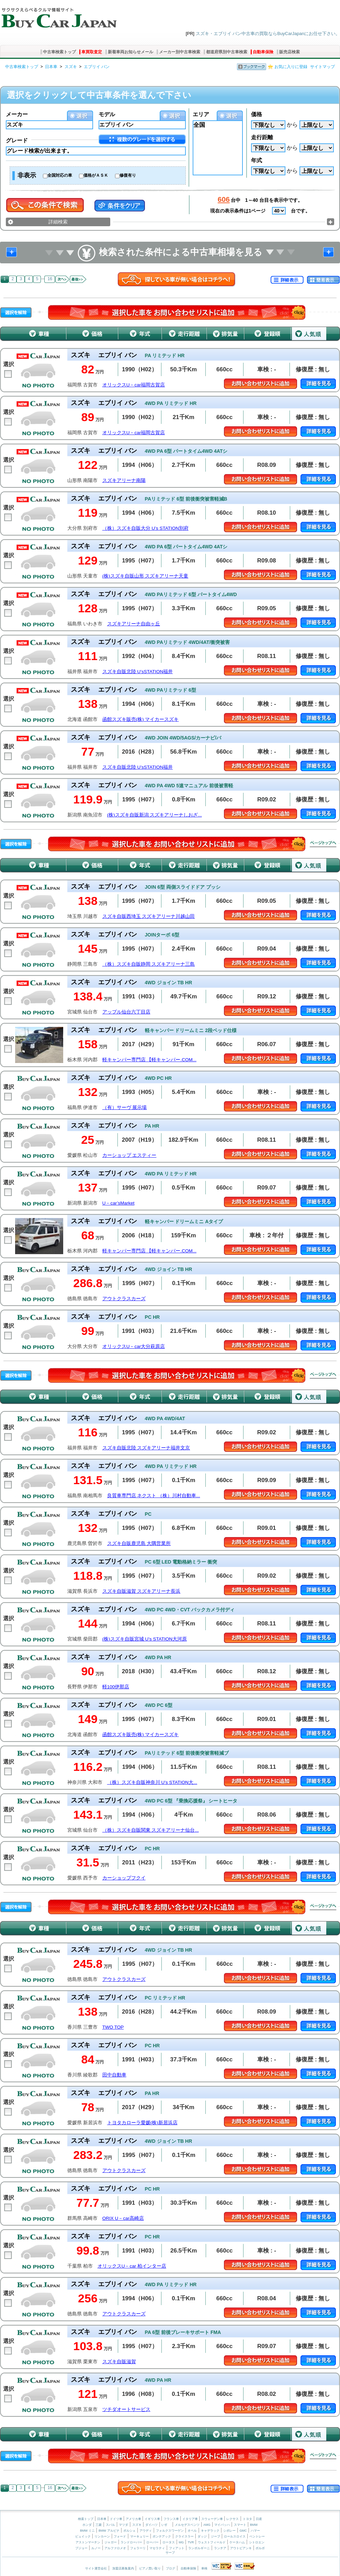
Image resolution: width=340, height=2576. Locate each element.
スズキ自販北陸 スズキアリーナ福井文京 (146, 1447)
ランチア (220, 2548)
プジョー (81, 2548)
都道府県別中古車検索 (226, 52)
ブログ (170, 2568)
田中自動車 (114, 2075)
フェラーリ (138, 2548)
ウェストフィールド (212, 2542)
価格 (256, 114)
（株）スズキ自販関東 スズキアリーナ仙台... (150, 1830)
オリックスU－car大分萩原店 (133, 1346)
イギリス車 (153, 2519)
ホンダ (87, 2524)
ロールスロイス (235, 2536)
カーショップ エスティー (129, 1155)
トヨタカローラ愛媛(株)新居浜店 (142, 2122)
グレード (17, 140)
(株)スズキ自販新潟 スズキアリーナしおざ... (154, 815)
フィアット (176, 2548)
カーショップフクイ (124, 1878)
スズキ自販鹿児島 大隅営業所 (139, 1543)
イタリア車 (190, 2519)
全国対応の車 (59, 175)
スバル (110, 2524)
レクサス (232, 2519)
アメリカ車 (134, 2519)
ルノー (96, 2548)
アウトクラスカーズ (124, 1298)
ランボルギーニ (199, 2548)
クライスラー (184, 2536)
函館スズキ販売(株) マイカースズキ (140, 719)
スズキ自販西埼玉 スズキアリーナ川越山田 (148, 916)
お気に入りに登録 (290, 66)
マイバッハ (222, 2524)
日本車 (51, 66)
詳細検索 (58, 221)
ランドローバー (131, 2542)
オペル (192, 2530)
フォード (120, 2536)
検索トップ (85, 2519)
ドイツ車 (116, 2519)
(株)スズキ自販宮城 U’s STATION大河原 (144, 1639)
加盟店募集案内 (123, 2568)
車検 (204, 2568)
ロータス (168, 2542)
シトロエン (256, 2542)
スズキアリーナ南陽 (124, 480)
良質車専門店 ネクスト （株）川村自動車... (153, 1495)
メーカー (17, 114)
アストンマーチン (88, 2542)
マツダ (123, 2524)
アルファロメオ (115, 2548)
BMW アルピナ (109, 2530)
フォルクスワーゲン (170, 2530)
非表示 (27, 175)
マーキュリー (139, 2536)
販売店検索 (289, 52)
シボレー (229, 2530)
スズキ (71, 66)
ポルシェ (129, 2530)
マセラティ (157, 2548)
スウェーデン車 (212, 2519)
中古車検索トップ (59, 52)
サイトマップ (322, 66)
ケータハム (237, 2542)
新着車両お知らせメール (130, 52)
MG (181, 2542)
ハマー (255, 2530)
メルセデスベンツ (187, 2524)
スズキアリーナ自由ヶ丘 (133, 623)
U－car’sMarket (118, 1203)
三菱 (98, 2524)
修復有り (128, 175)
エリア (201, 114)
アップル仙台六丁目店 (126, 1012)
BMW (254, 2524)
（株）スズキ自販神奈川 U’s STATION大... (152, 1782)
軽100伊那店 (115, 1686)
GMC (243, 2530)
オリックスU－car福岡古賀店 (133, 384)
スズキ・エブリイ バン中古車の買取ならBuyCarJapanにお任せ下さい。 (268, 33)
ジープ (215, 2536)
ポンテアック (161, 2536)
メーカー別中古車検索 (179, 52)
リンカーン (102, 2536)
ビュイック (83, 2536)
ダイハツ (151, 2524)
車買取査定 (91, 52)
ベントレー (257, 2536)
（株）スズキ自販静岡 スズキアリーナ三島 (148, 964)
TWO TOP (113, 2027)
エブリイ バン (97, 66)
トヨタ (247, 2519)
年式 (256, 160)
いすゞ (166, 2524)
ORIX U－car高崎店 (123, 2218)
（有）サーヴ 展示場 (124, 1107)
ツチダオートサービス (126, 2409)
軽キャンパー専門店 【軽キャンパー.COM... (149, 1059)
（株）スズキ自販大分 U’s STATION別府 (145, 528)
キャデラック (210, 2530)
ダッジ (202, 2536)
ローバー (152, 2542)
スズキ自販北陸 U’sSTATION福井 (137, 671)
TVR (191, 2542)
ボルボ (260, 2548)
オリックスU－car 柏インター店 (132, 2266)
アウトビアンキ (241, 2548)
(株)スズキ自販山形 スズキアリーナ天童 (145, 576)
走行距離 (262, 137)
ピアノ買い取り (150, 2568)
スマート (240, 2524)
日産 (259, 2519)
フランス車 (171, 2519)
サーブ (170, 2552)
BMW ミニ (87, 2530)
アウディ (145, 2530)
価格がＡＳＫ (95, 175)
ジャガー (110, 2542)
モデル (107, 114)
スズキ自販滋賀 (119, 2361)
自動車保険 (263, 52)
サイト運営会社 (96, 2568)
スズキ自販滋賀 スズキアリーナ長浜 (141, 1591)
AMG (207, 2524)
